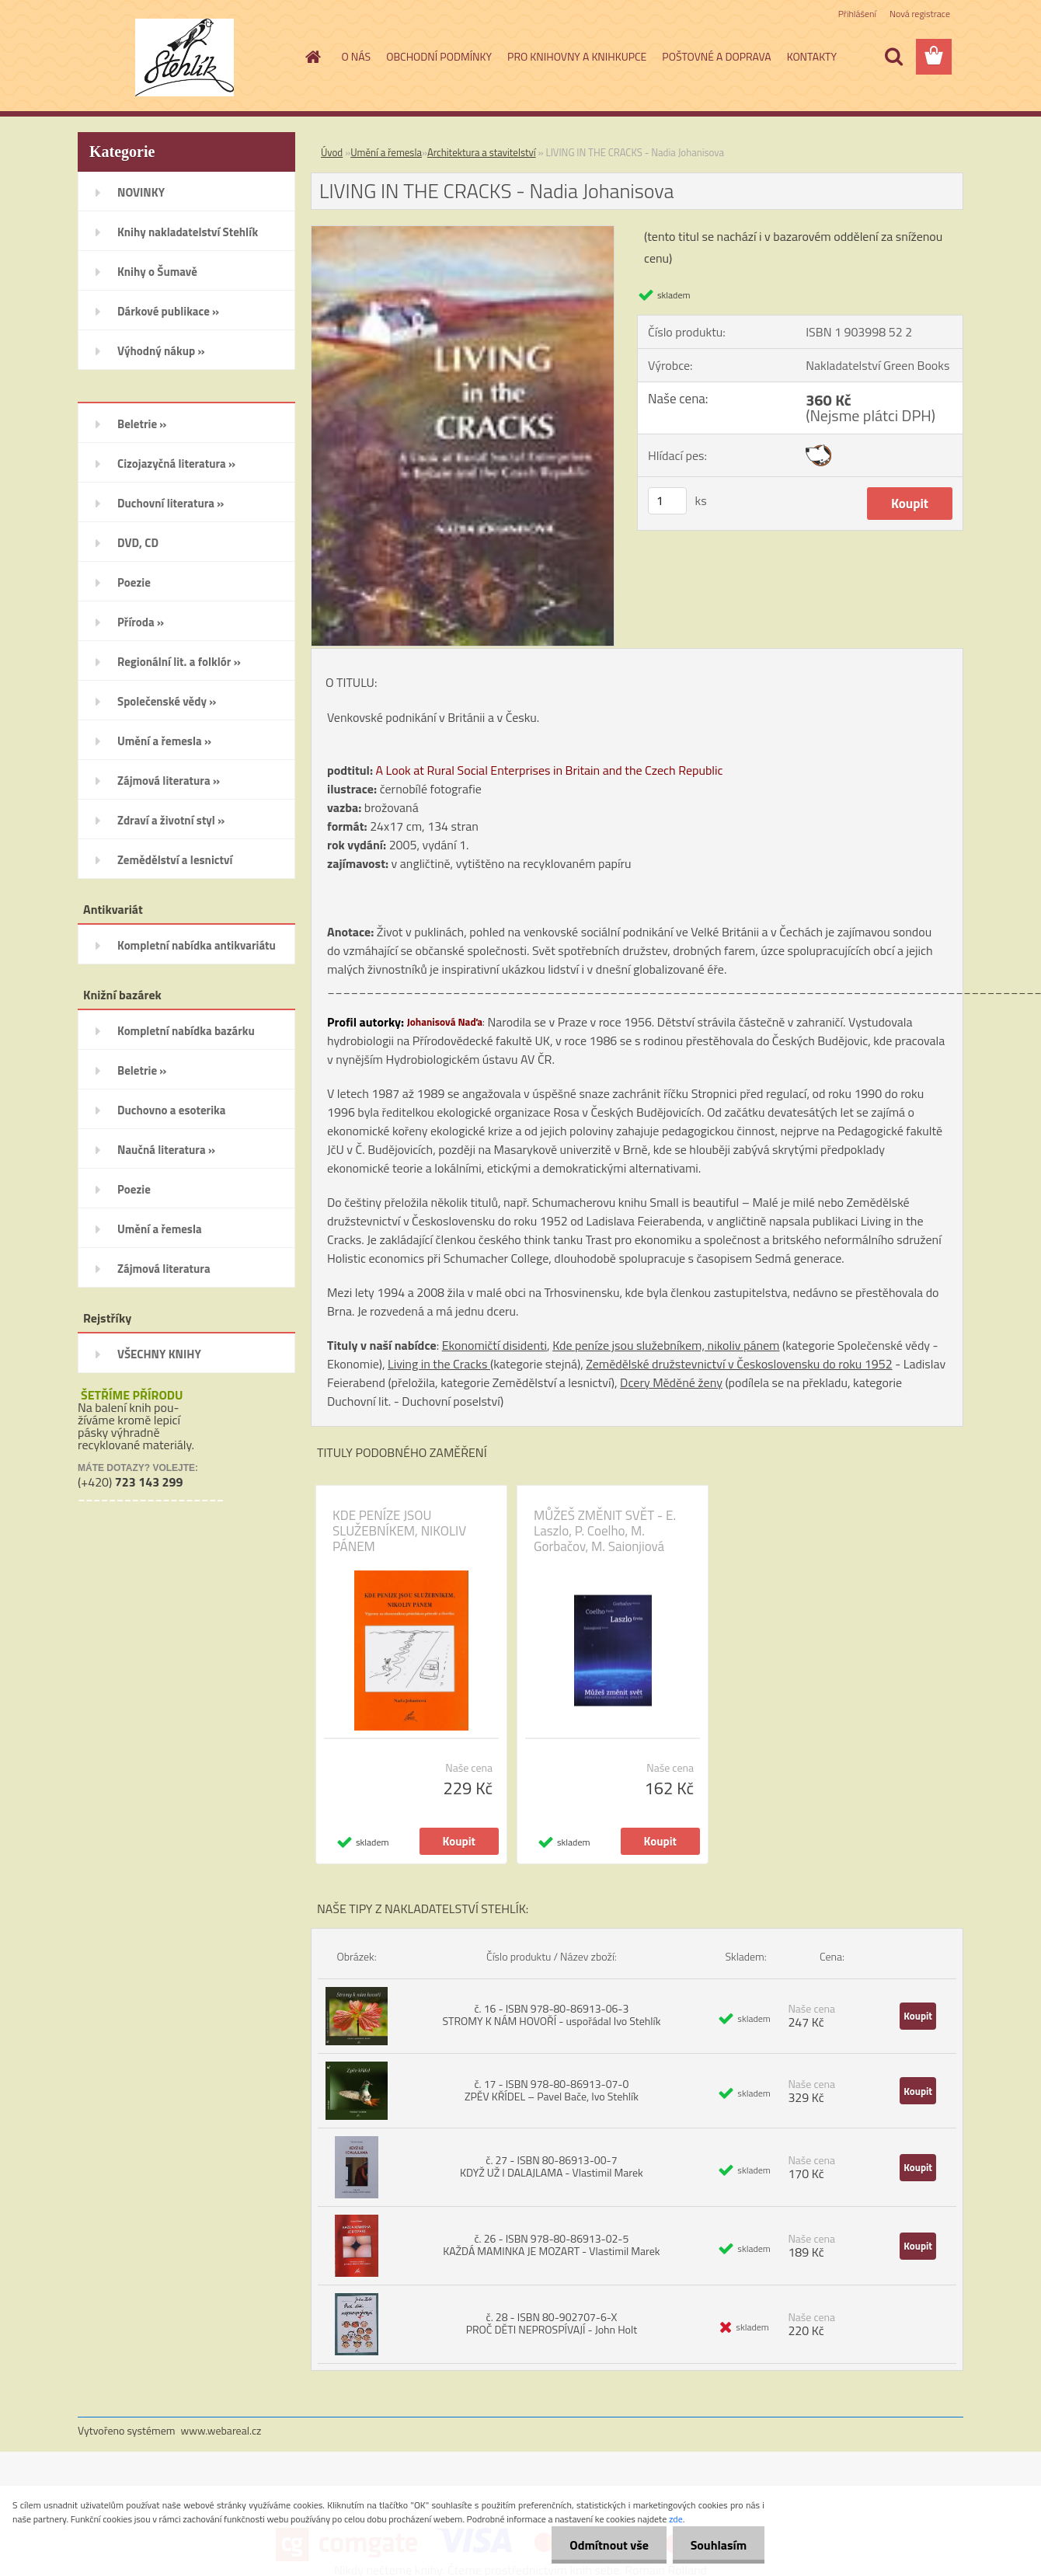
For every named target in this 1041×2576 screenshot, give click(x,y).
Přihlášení (857, 13)
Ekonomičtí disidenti (494, 1345)
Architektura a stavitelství (481, 152)
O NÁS (356, 56)
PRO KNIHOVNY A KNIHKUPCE (576, 56)
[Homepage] (312, 57)
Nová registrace (920, 13)
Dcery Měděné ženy (671, 1382)
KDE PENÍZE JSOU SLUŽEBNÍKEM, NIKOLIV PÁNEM (399, 1531)
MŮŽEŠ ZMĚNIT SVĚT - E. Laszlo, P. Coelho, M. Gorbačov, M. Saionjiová (605, 1531)
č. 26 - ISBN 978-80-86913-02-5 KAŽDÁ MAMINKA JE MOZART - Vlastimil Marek (551, 2244)
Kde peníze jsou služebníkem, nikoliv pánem (665, 1345)
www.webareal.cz (221, 2430)
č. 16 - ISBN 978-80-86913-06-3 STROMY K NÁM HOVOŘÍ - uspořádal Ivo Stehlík (551, 2014)
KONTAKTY (812, 56)
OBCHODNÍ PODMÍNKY (439, 56)
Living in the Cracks (439, 1363)
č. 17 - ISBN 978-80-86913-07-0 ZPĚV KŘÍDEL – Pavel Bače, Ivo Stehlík (552, 2090)
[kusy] (667, 500)
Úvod (332, 152)
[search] (893, 57)
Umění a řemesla (386, 152)
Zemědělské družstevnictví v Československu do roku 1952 (739, 1363)
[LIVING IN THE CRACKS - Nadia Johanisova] (463, 232)
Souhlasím (716, 2545)
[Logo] (184, 57)
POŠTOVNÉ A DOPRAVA (716, 56)
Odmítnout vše (604, 2545)
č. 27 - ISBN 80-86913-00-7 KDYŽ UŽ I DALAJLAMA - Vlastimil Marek (551, 2166)
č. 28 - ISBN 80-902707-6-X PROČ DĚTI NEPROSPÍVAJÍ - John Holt (551, 2323)
